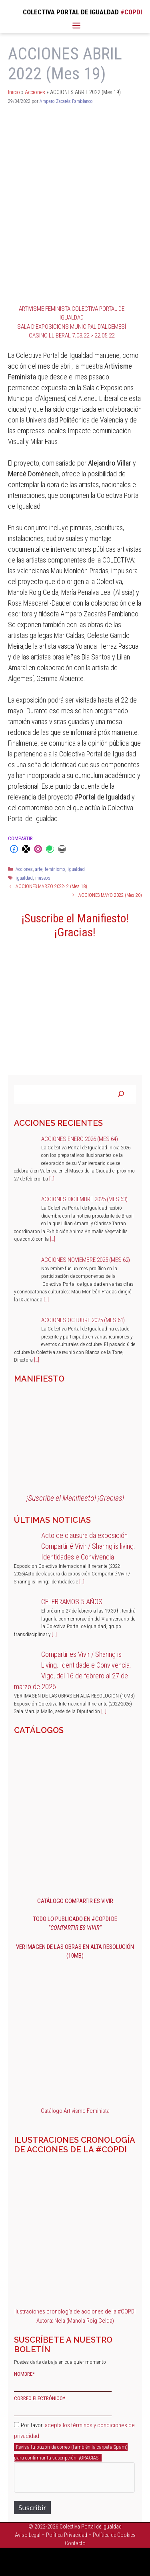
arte (38, 869)
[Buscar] (121, 1094)
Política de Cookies (114, 2535)
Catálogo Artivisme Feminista (75, 2110)
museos (42, 878)
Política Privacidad (66, 2535)
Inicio (14, 92)
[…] (51, 1179)
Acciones (35, 92)
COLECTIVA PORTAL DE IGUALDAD (71, 12)
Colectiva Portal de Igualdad (91, 2526)
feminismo (55, 869)
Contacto (75, 2543)
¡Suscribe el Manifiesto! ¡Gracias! (75, 925)
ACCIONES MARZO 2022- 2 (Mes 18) (51, 886)
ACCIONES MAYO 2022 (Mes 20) (110, 895)
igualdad (76, 869)
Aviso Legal (27, 2535)
